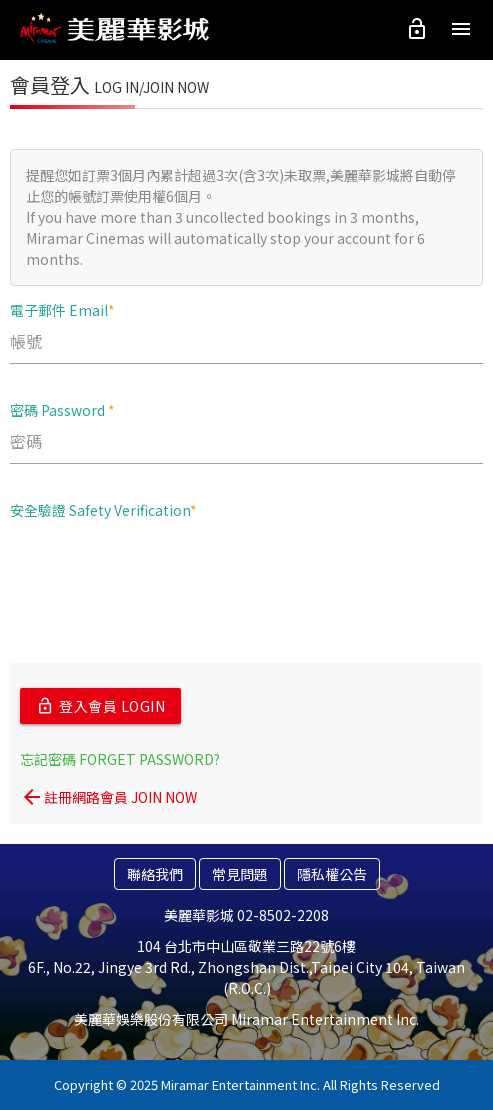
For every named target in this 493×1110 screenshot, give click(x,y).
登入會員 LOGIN (100, 706)
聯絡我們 (155, 874)
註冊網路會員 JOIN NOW (108, 797)
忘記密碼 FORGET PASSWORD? (120, 759)
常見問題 (240, 874)
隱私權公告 (332, 874)
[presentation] (162, 574)
